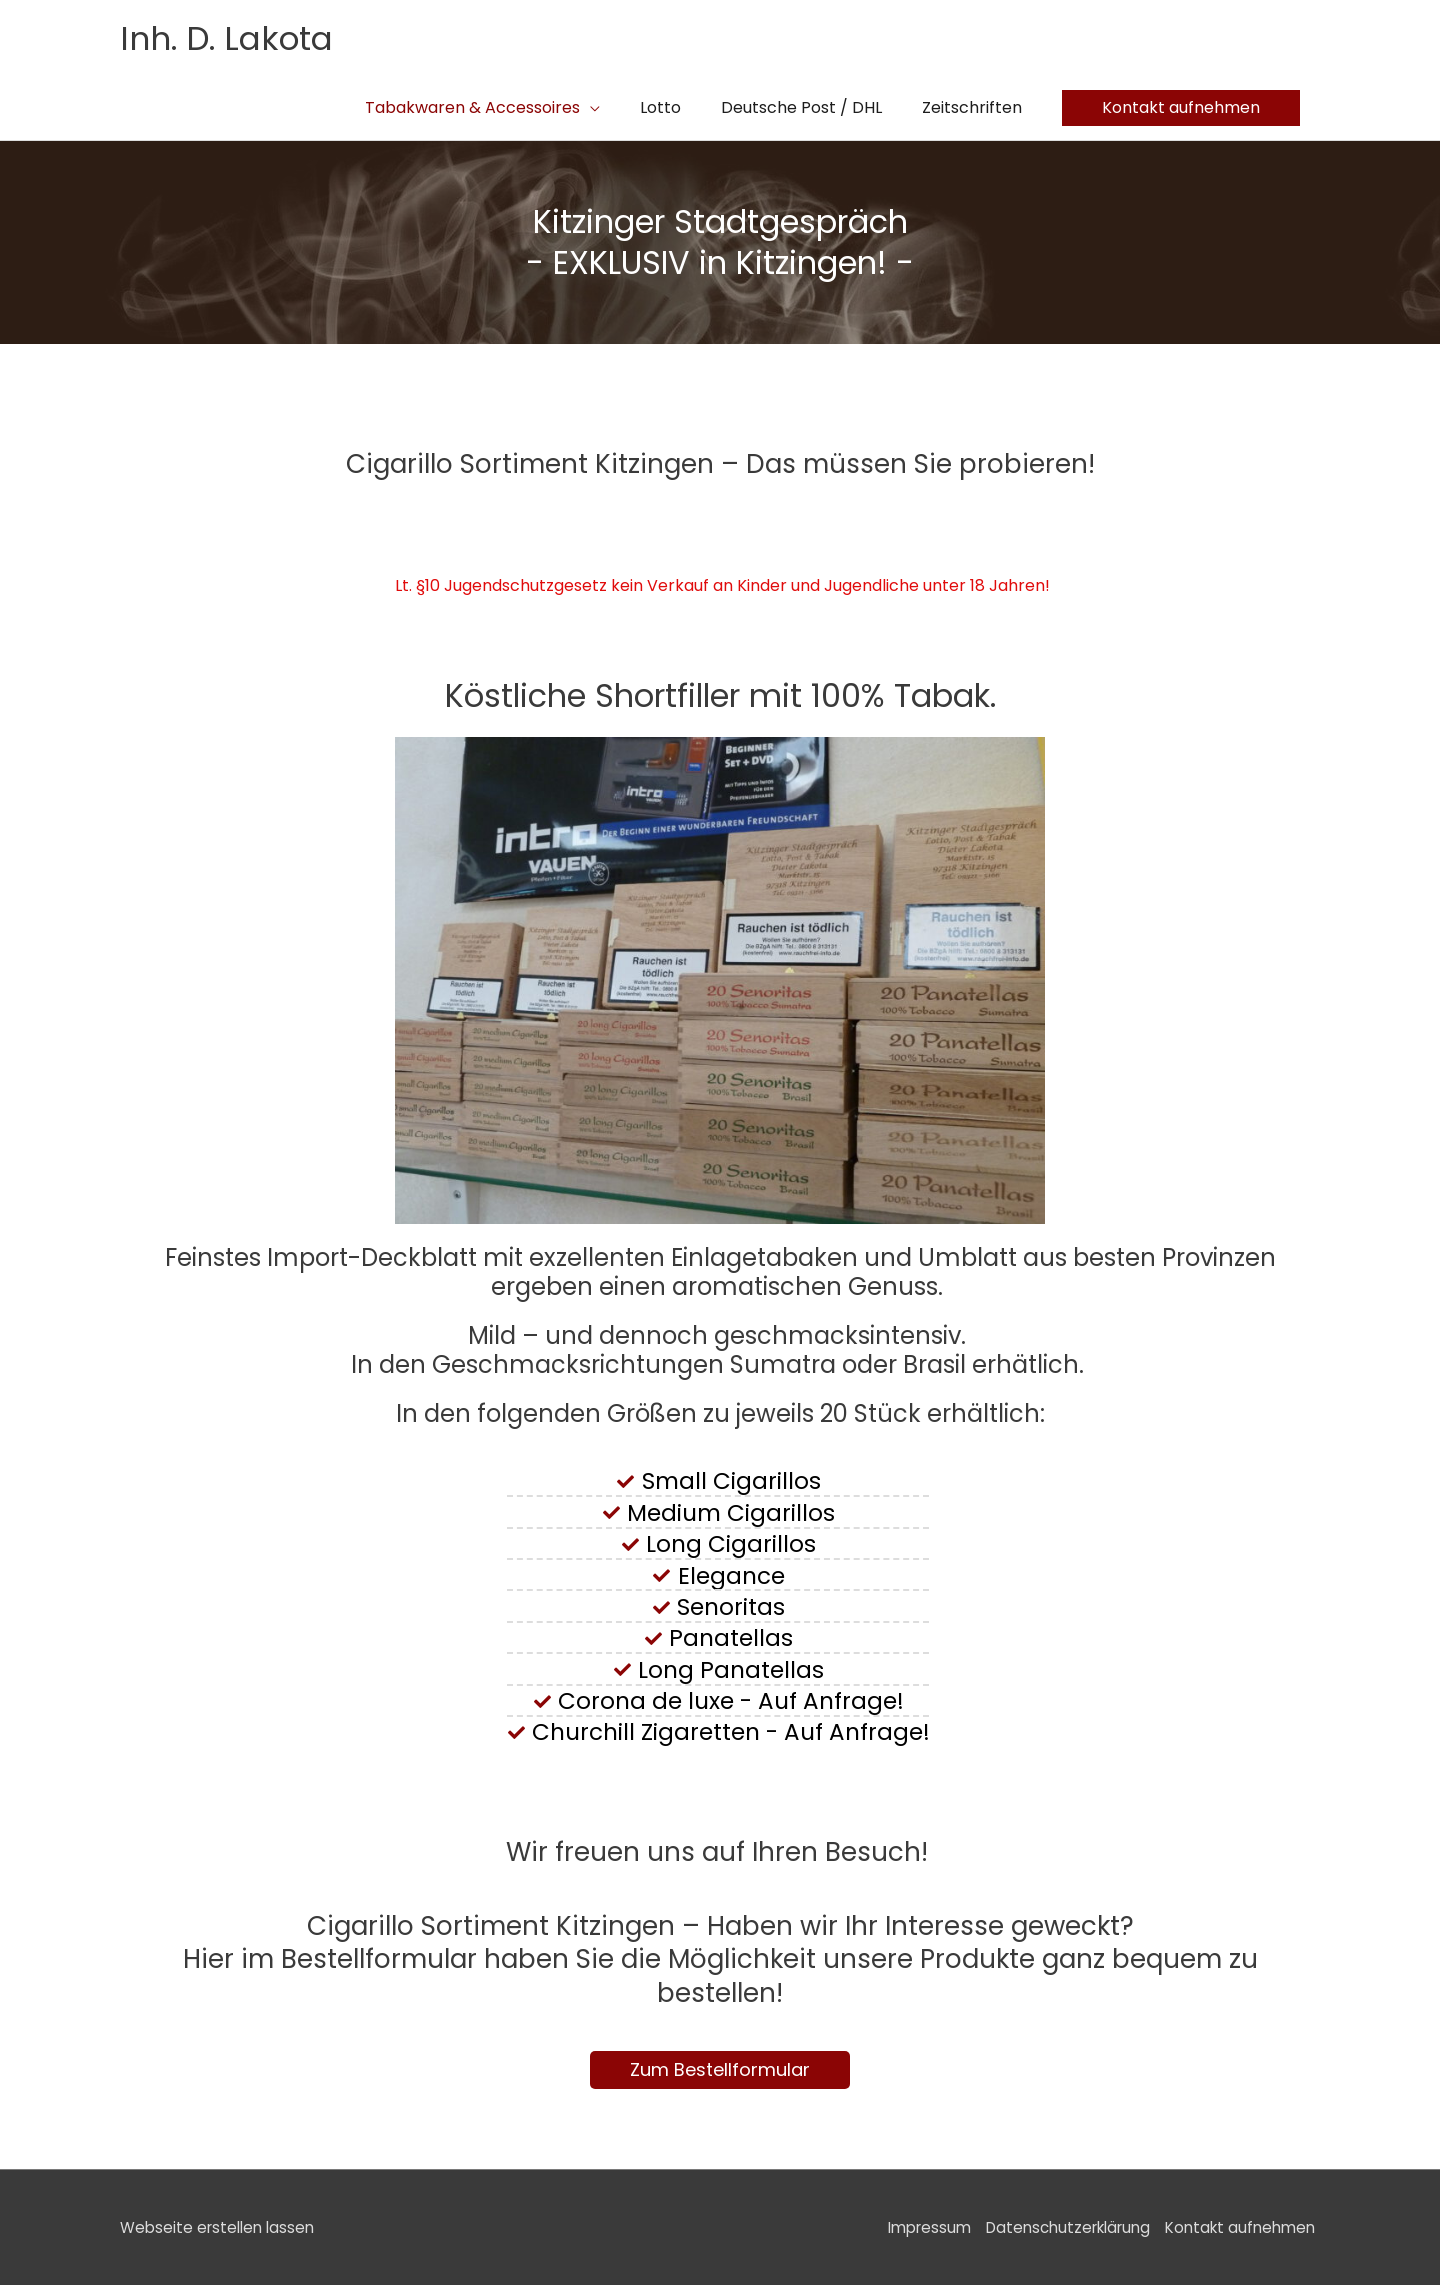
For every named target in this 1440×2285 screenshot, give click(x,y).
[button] (1181, 107)
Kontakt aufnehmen (1241, 2226)
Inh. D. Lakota (234, 37)
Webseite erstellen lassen (221, 2226)
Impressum (908, 2226)
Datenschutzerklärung (1057, 2226)
